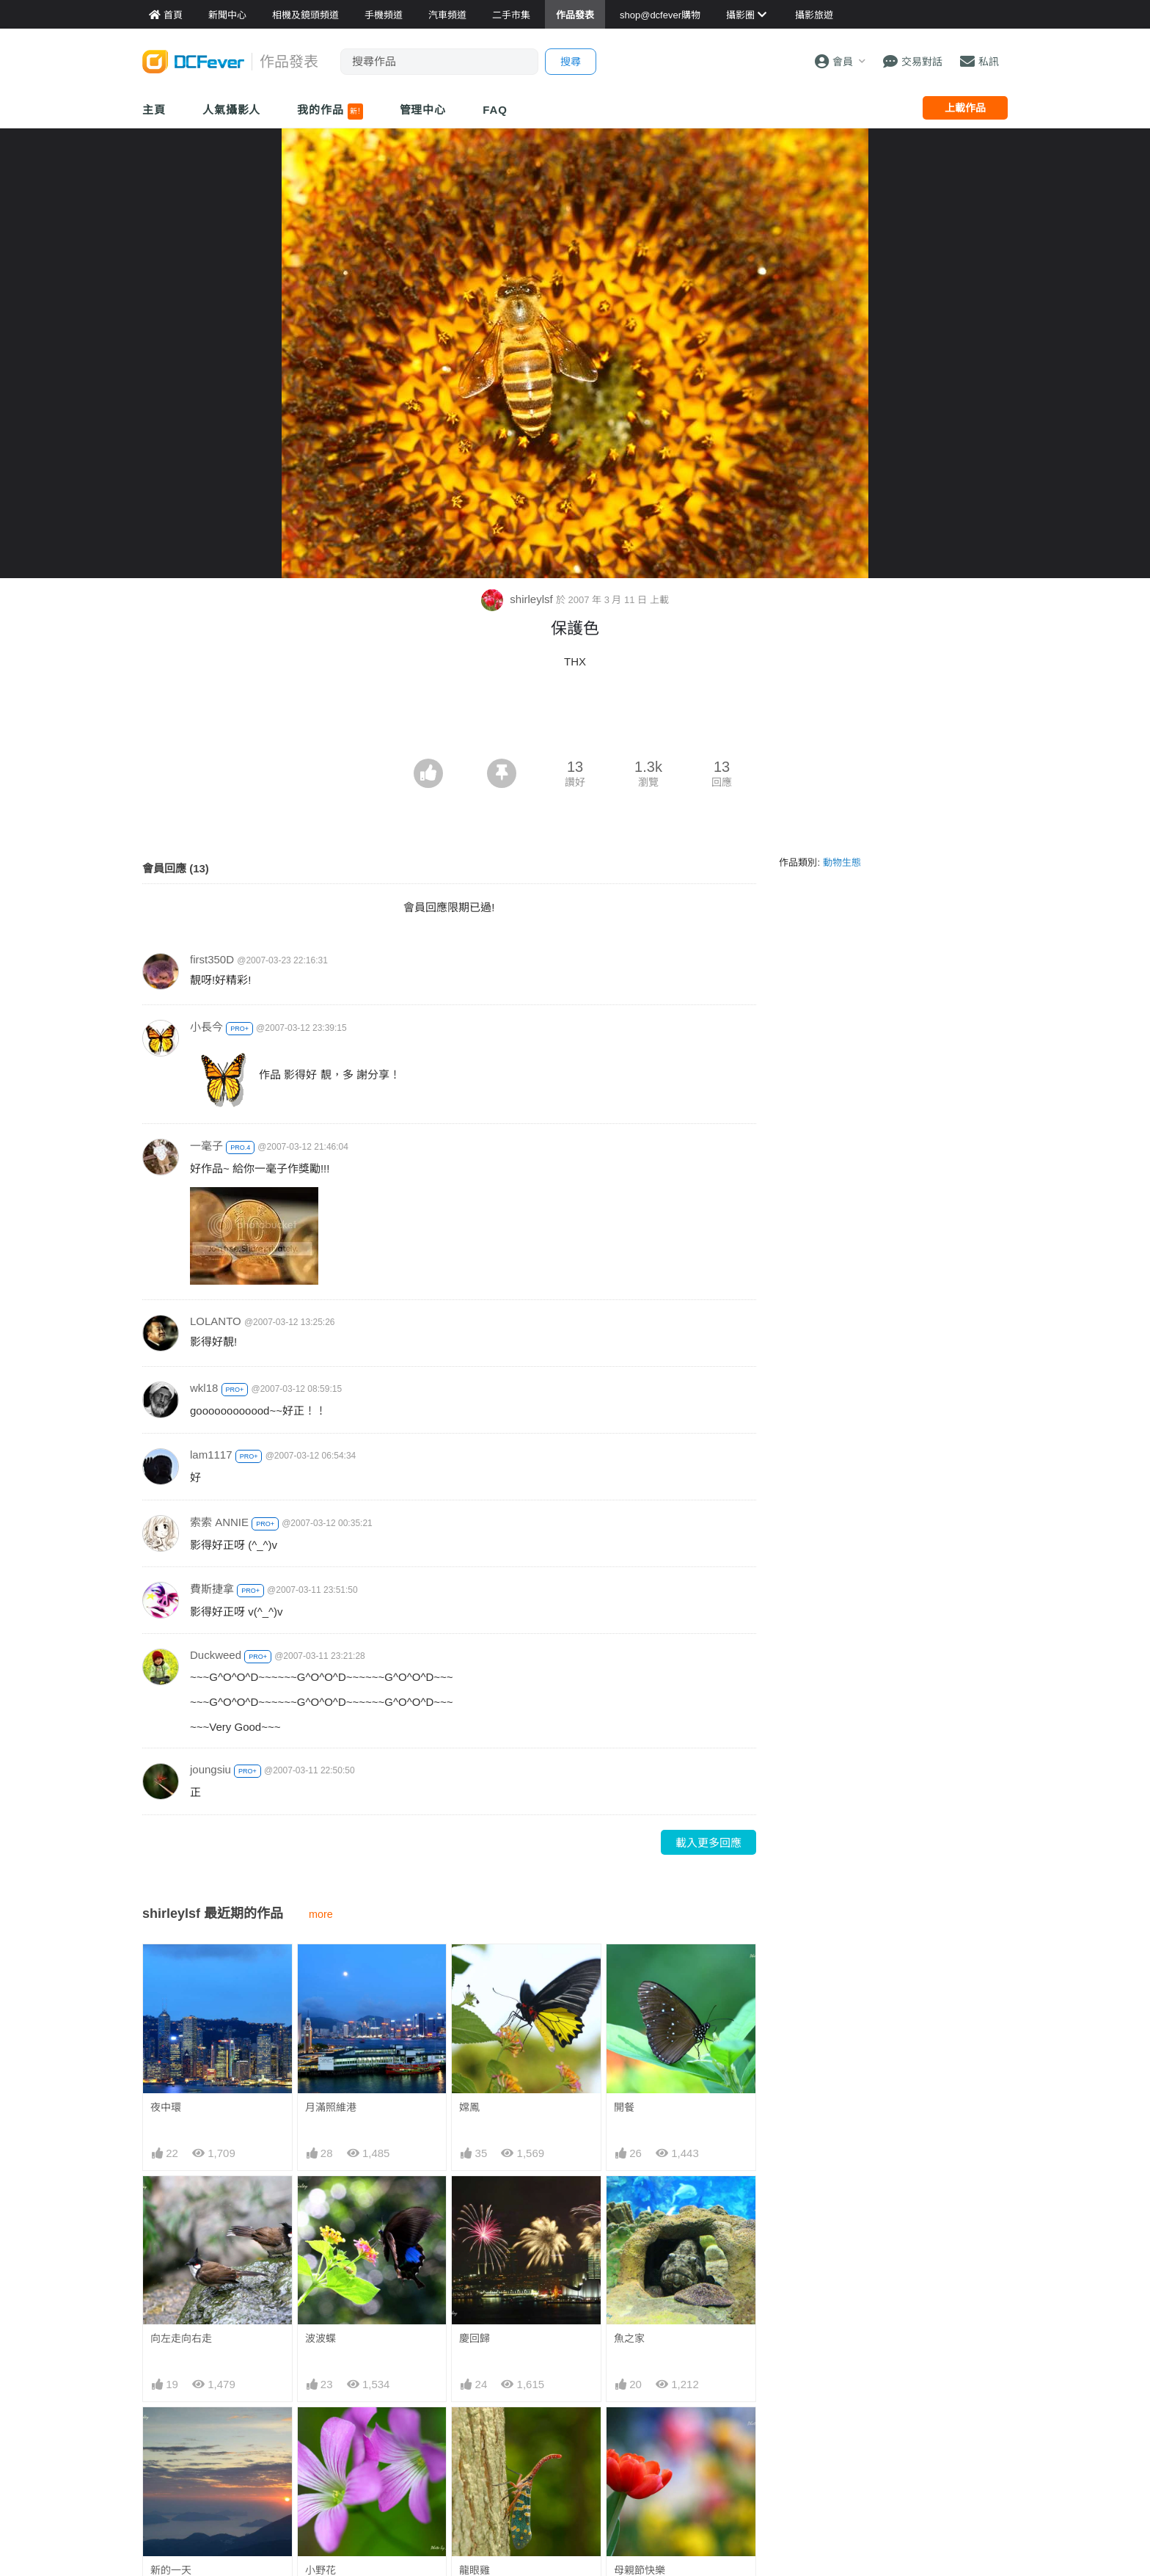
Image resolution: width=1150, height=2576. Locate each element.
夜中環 (165, 2107)
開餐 (624, 2107)
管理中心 (423, 109)
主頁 (154, 109)
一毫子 (206, 1145)
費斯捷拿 (212, 1589)
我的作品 (329, 111)
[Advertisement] (575, 718)
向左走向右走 (181, 2338)
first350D (212, 959)
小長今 (206, 1027)
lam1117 (211, 1454)
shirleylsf (518, 599)
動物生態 (842, 862)
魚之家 (629, 2338)
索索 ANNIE (219, 1522)
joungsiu (210, 1769)
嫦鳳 (469, 2107)
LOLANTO (215, 1321)
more (321, 1914)
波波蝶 (320, 2338)
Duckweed (215, 1655)
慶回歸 (474, 2338)
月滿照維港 (330, 2107)
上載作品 (965, 108)
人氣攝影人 (231, 109)
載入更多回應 (708, 1842)
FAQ (495, 109)
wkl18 (204, 1388)
